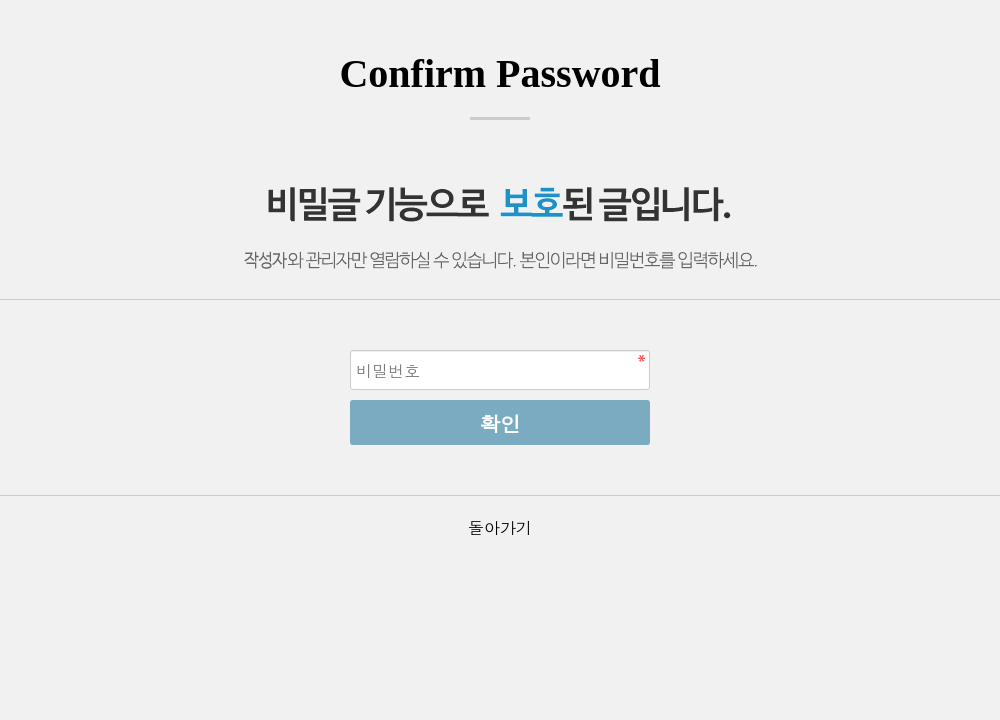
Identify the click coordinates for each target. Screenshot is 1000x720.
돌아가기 (500, 527)
